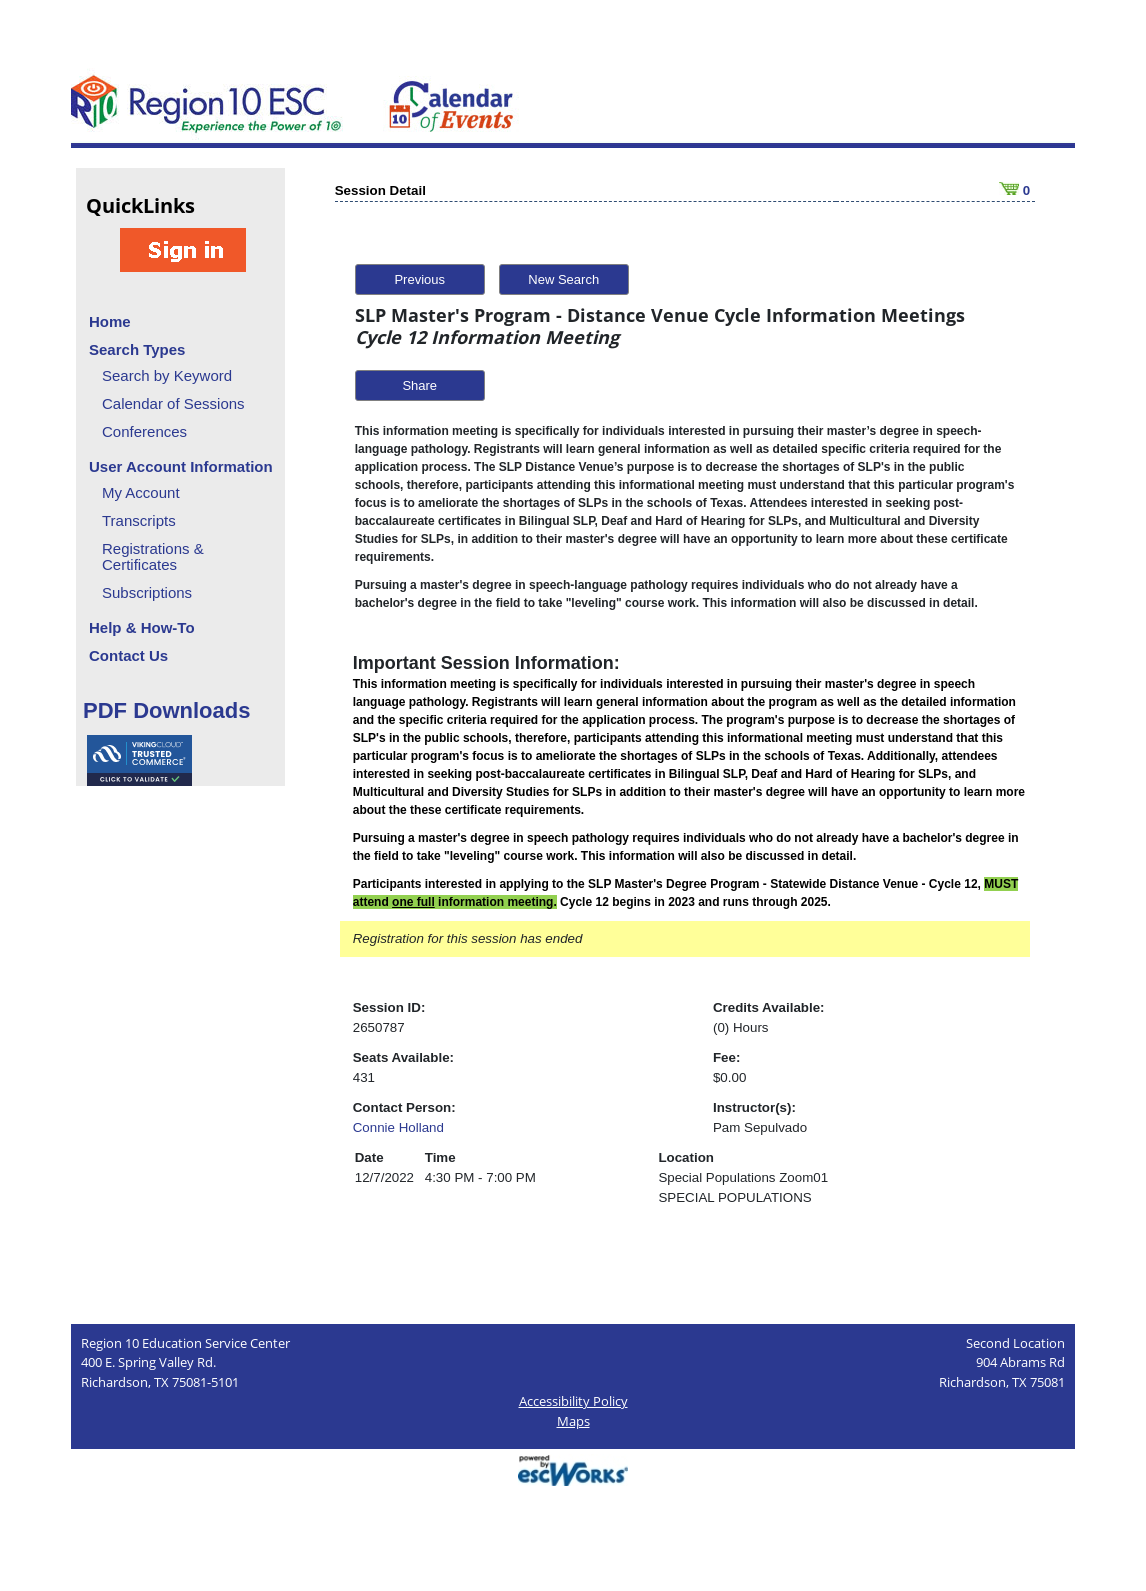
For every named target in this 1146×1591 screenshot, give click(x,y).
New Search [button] (563, 279)
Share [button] (419, 385)
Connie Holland (398, 1127)
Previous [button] (419, 279)
